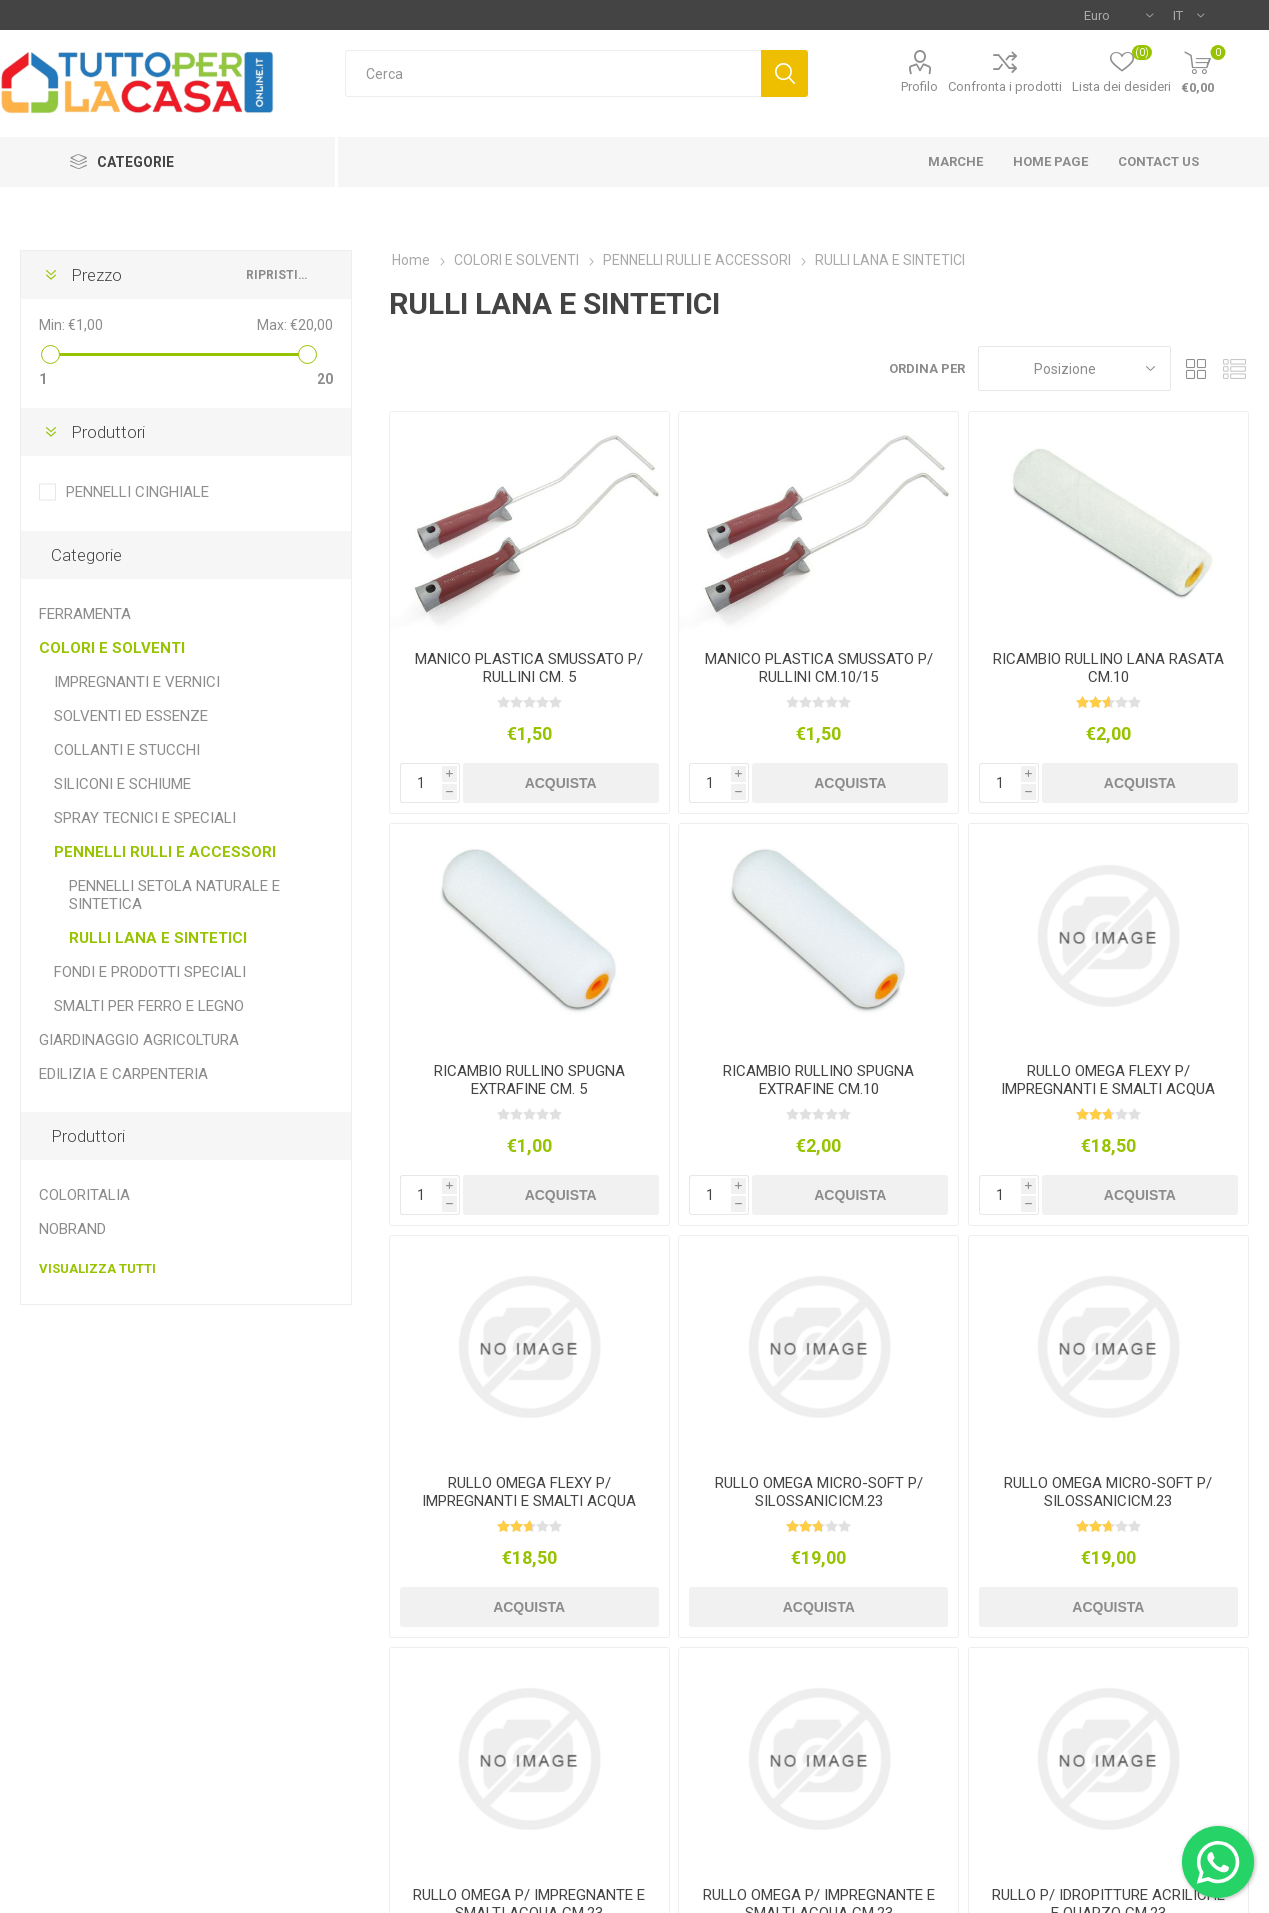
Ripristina (278, 275)
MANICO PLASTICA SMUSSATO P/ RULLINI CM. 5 (529, 668)
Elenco (1234, 368)
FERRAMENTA (85, 614)
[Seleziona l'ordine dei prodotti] (1074, 368)
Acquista (561, 783)
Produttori (108, 432)
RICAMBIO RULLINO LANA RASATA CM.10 (1108, 668)
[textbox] (553, 73)
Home (411, 260)
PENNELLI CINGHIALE (137, 492)
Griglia (1196, 368)
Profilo (919, 86)
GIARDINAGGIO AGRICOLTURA (139, 1040)
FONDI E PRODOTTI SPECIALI (150, 972)
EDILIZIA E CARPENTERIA (123, 1074)
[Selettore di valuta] (1118, 15)
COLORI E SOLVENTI (112, 648)
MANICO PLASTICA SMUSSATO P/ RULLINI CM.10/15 (819, 668)
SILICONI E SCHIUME (122, 784)
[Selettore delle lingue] (1188, 15)
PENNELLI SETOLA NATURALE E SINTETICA (174, 895)
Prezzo (96, 275)
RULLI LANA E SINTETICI (158, 938)
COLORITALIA (84, 1195)
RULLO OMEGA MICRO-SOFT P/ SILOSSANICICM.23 (819, 1492)
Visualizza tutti (97, 1268)
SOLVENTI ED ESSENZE (131, 716)
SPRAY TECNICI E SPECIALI (145, 818)
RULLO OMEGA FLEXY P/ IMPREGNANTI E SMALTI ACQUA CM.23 (1108, 1089)
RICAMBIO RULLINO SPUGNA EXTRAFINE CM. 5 (529, 1080)
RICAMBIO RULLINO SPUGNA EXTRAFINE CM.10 (818, 1080)
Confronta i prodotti (1005, 86)
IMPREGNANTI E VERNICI (137, 682)
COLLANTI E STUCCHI (127, 750)
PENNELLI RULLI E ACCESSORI (165, 852)
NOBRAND (72, 1229)
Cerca (784, 73)
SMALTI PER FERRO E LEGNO (149, 1006)
